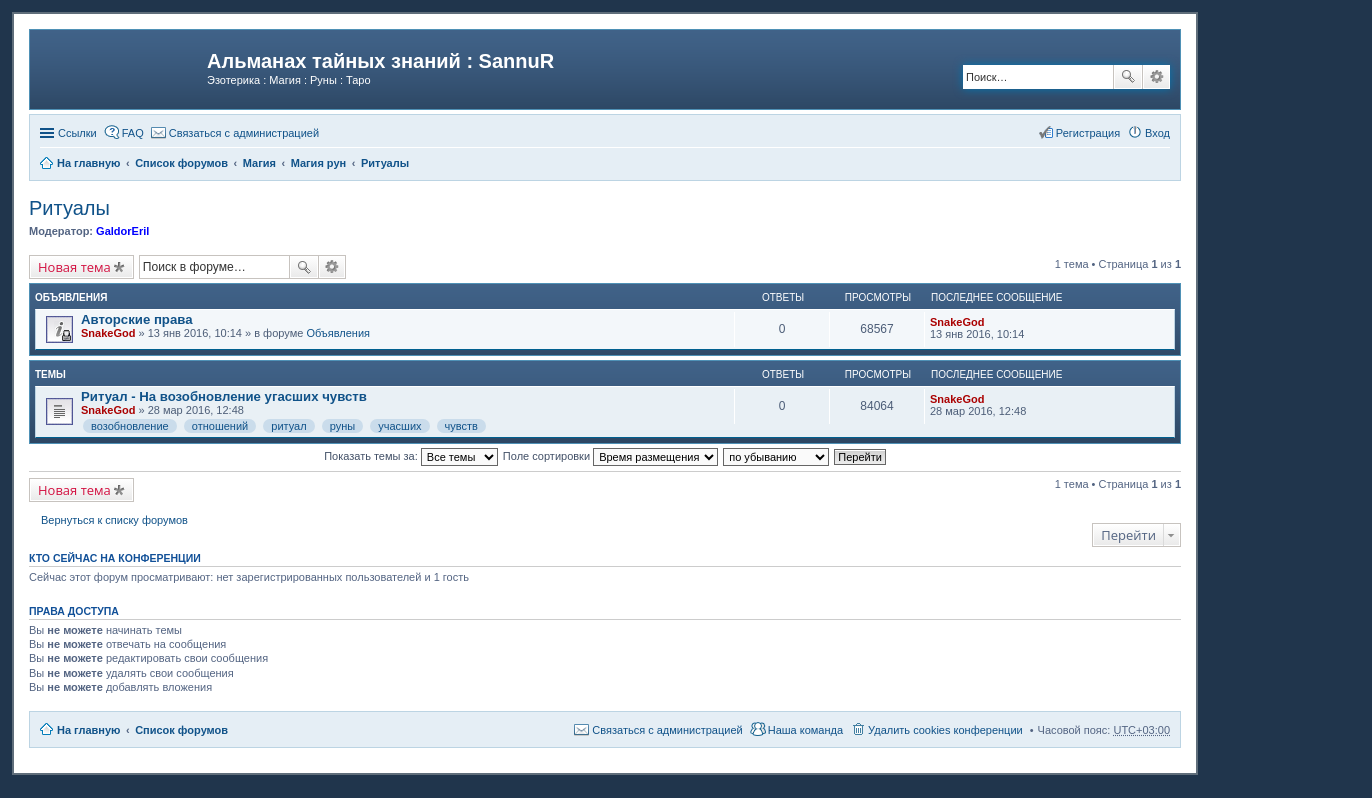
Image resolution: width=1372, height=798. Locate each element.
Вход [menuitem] (1157, 133)
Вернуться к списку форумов (114, 520)
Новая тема (74, 267)
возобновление (130, 426)
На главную (88, 730)
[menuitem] (235, 133)
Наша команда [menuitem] (805, 730)
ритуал (288, 426)
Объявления (338, 333)
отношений (220, 426)
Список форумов (181, 730)
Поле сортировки (610, 456)
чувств (461, 426)
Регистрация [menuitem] (1088, 133)
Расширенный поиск (1156, 77)
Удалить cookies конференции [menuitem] (945, 730)
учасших (399, 426)
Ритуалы (69, 208)
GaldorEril (122, 231)
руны (342, 426)
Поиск (1128, 77)
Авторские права (137, 319)
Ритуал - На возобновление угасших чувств (224, 396)
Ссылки (77, 133)
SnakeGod (108, 333)
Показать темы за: (411, 456)
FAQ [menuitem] (133, 133)
